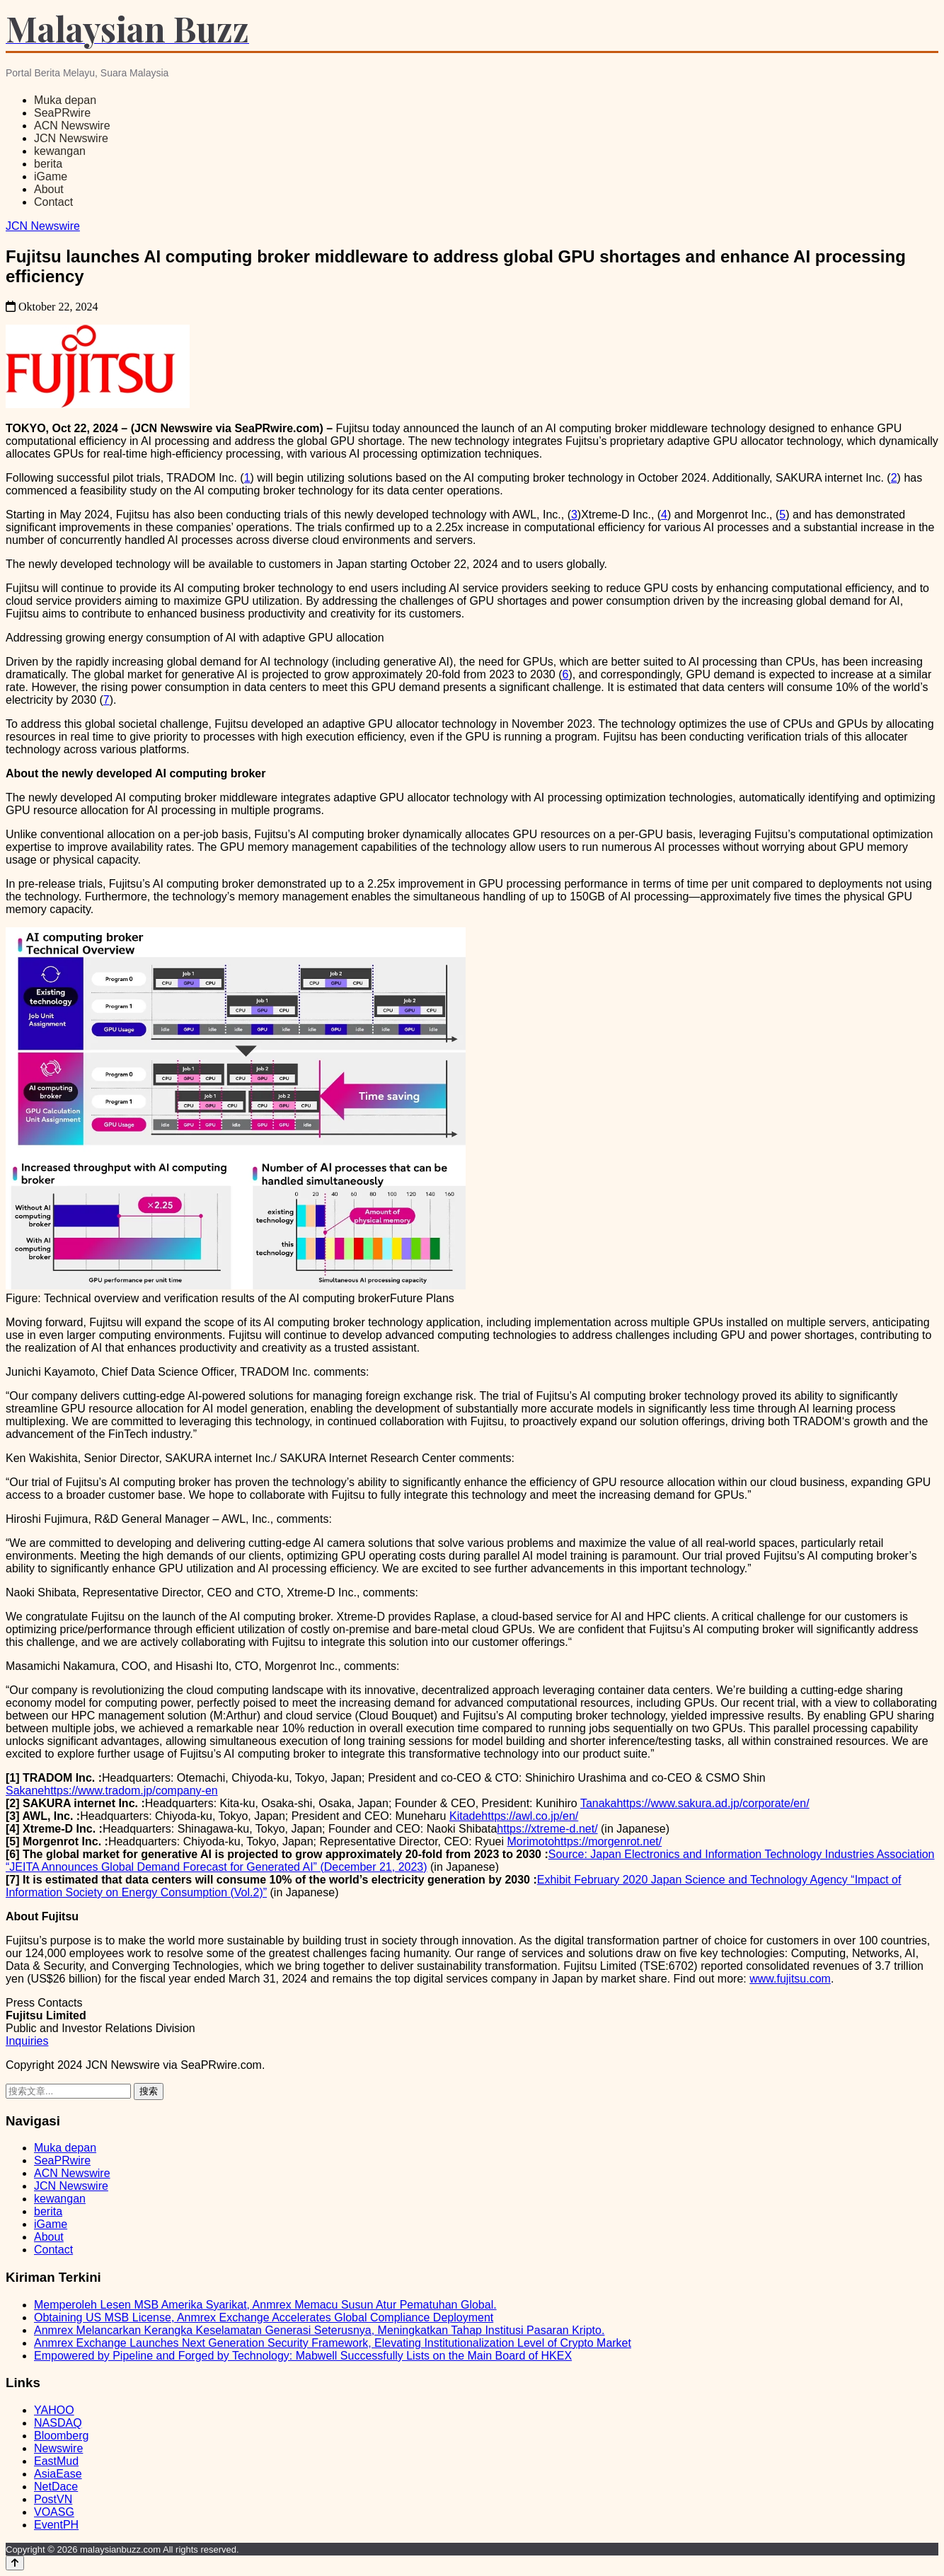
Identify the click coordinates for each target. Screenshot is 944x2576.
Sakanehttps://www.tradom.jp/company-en (112, 1791)
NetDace (56, 2487)
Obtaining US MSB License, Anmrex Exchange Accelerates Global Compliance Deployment (263, 2317)
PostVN (53, 2499)
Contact (53, 202)
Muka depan (65, 100)
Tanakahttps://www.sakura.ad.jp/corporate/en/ (695, 1803)
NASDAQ (58, 2423)
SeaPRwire (62, 113)
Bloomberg (61, 2436)
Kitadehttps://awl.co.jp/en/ (513, 1816)
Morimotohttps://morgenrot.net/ (584, 1841)
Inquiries (27, 2041)
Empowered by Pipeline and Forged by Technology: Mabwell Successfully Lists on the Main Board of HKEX (303, 2356)
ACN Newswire (72, 126)
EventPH (56, 2525)
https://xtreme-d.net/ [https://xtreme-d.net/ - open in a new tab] (547, 1829)
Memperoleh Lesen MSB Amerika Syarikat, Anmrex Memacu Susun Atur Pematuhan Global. (265, 2305)
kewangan (60, 151)
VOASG (54, 2512)
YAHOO (54, 2410)
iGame (50, 176)
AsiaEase (58, 2474)
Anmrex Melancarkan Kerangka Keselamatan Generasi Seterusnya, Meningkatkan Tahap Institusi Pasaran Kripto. (319, 2330)
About (49, 189)
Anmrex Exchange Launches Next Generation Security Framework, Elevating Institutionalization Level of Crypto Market (332, 2343)
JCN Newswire (71, 138)
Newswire (58, 2448)
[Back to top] (15, 2562)
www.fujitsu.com (790, 1979)
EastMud (56, 2461)
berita (48, 164)
